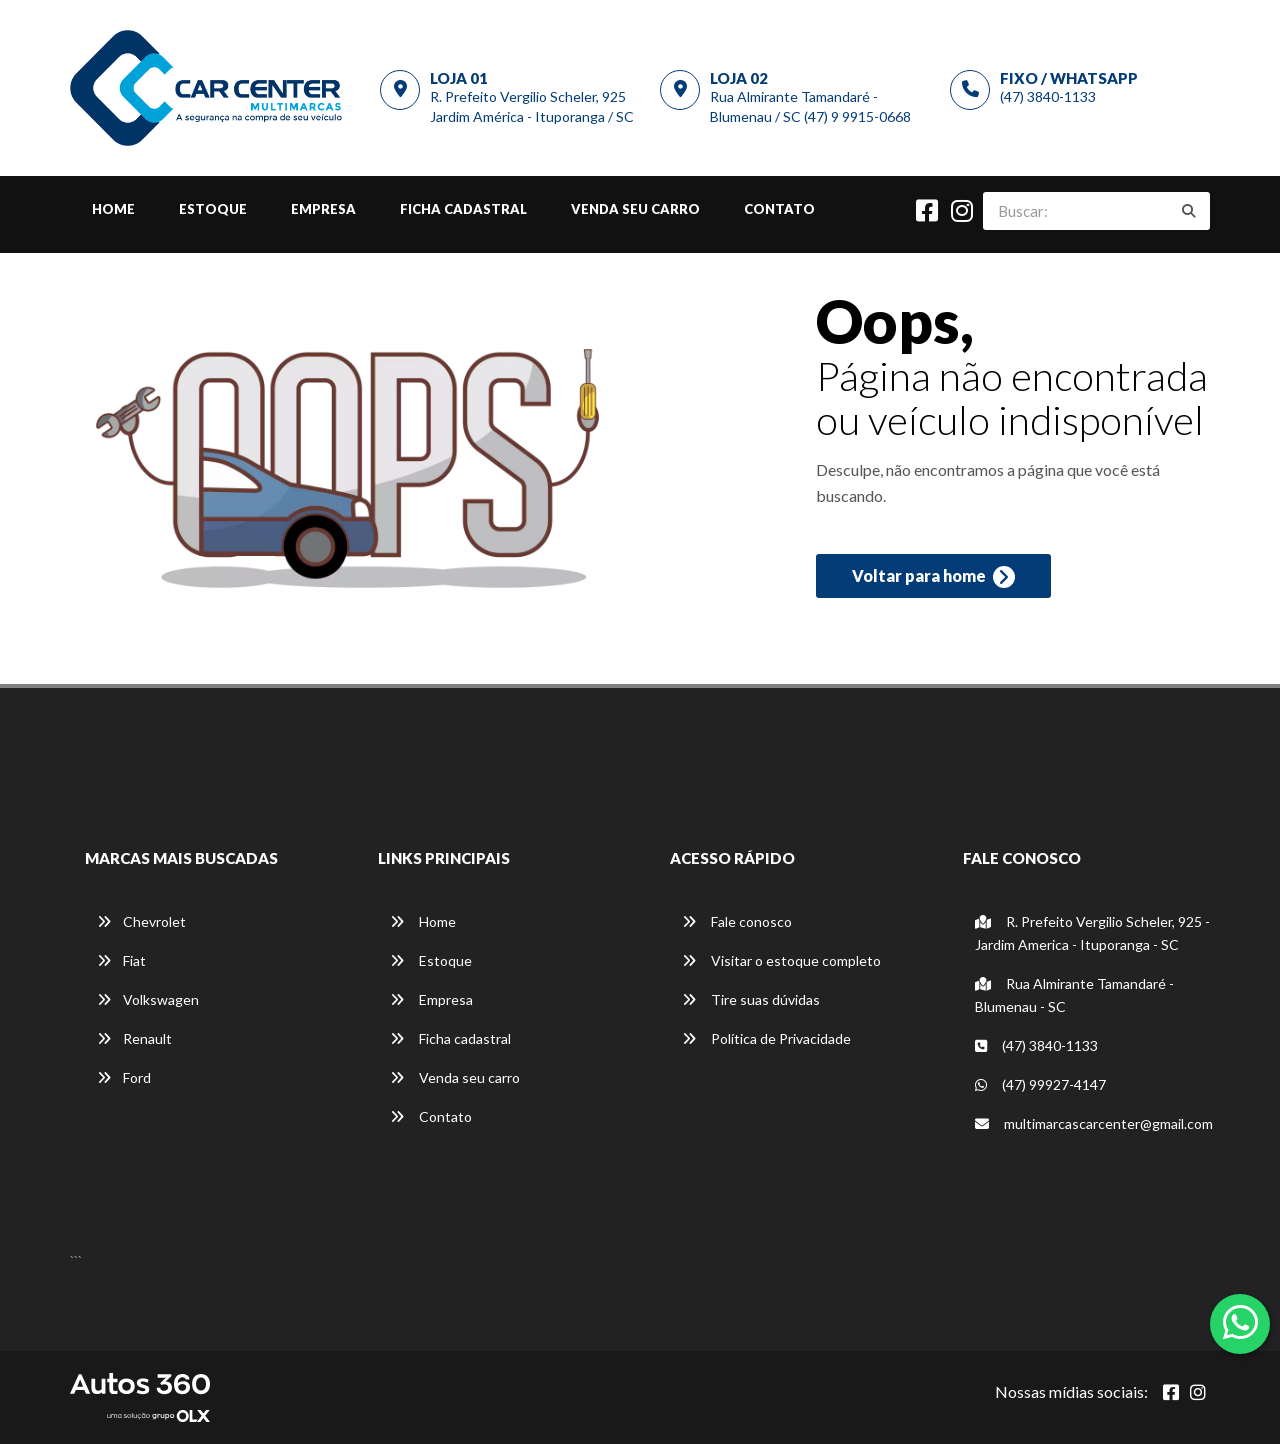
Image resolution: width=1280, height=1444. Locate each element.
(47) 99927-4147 (1040, 1084)
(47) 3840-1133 (1048, 96)
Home (113, 209)
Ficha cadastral (463, 209)
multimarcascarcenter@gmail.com (1094, 1123)
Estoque (213, 209)
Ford (124, 1077)
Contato (779, 209)
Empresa (323, 209)
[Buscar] (1189, 211)
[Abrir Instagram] (1198, 1392)
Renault (134, 1038)
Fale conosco (737, 921)
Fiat (121, 960)
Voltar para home (933, 577)
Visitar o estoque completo (781, 960)
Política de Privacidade (766, 1038)
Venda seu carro (635, 209)
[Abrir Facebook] (1171, 1392)
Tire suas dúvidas (751, 999)
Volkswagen (148, 999)
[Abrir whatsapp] (1240, 1322)
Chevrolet (141, 921)
